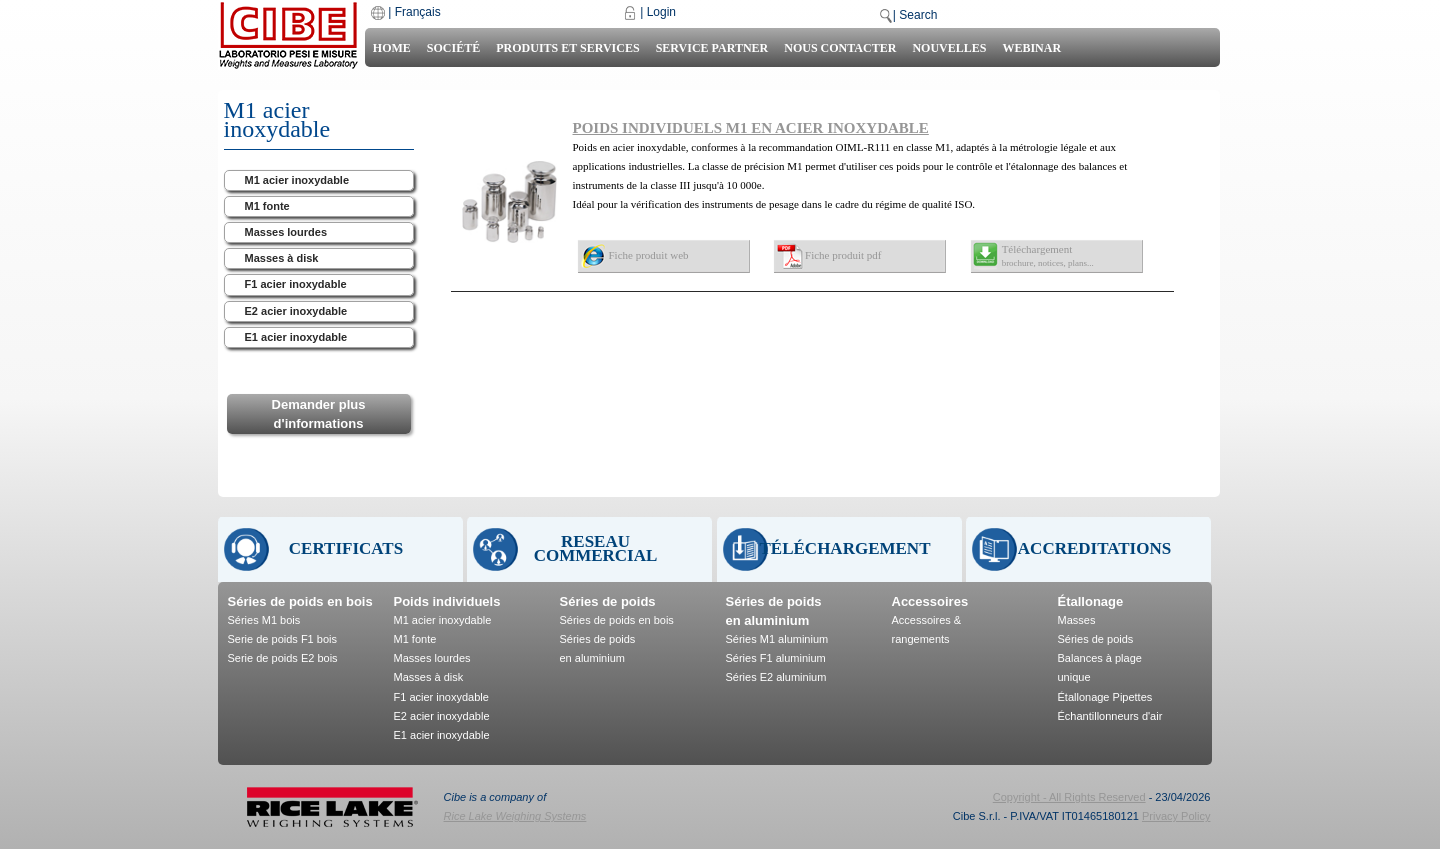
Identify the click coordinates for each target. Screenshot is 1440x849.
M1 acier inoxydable (297, 180)
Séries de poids (608, 601)
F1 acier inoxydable (296, 284)
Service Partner (712, 48)
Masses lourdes (286, 232)
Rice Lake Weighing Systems (515, 816)
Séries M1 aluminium (777, 639)
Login (661, 12)
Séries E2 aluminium (776, 677)
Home (392, 48)
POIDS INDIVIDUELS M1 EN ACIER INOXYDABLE (751, 128)
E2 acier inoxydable (296, 311)
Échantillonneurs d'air (1110, 716)
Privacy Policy (1176, 816)
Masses (1077, 620)
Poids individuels (447, 601)
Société (453, 48)
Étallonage (1091, 601)
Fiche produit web (649, 255)
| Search (915, 15)
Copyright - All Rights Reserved (1069, 797)
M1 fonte (267, 206)
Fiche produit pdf (843, 255)
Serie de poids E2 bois (283, 658)
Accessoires (930, 601)
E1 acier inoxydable (296, 337)
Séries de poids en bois (300, 601)
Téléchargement (1048, 255)
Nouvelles (949, 48)
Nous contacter (840, 48)
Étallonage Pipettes (1105, 697)
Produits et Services (567, 48)
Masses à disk (282, 258)
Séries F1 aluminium (776, 658)
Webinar (1031, 48)
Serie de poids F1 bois (282, 639)
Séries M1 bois (264, 620)
